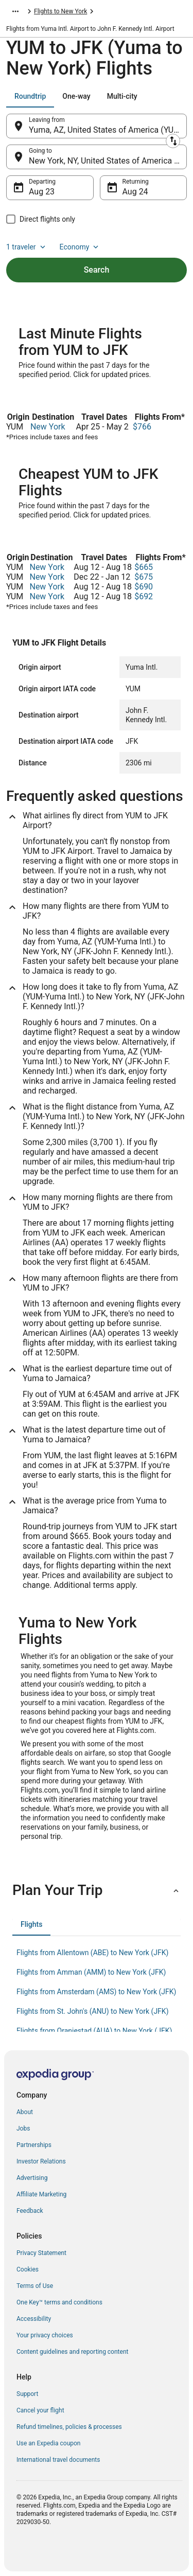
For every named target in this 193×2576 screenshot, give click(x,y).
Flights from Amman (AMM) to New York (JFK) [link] (91, 1972)
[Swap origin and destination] (173, 141)
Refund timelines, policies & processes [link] (69, 2426)
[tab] (30, 96)
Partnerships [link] (33, 2145)
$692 (143, 596)
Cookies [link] (27, 2269)
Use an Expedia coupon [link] (48, 2443)
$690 (143, 587)
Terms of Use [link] (34, 2285)
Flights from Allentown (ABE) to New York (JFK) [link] (92, 1952)
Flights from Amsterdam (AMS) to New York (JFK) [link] (96, 1992)
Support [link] (27, 2394)
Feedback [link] (29, 2210)
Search (97, 270)
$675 (143, 577)
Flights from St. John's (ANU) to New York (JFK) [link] (92, 2011)
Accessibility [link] (33, 2318)
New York (47, 427)
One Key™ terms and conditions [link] (59, 2302)
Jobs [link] (23, 2128)
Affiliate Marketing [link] (41, 2194)
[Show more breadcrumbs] (15, 11)
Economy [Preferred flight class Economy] (80, 247)
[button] (96, 1890)
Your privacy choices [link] (44, 2335)
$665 (143, 567)
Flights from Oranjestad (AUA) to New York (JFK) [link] (94, 2031)
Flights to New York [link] (60, 11)
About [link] (24, 2112)
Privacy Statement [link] (41, 2253)
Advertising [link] (31, 2177)
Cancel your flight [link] (40, 2410)
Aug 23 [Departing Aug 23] (42, 191)
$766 (142, 427)
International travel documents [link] (58, 2459)
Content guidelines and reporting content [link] (72, 2351)
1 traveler (26, 247)
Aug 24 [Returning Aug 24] (135, 191)
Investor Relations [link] (41, 2161)
